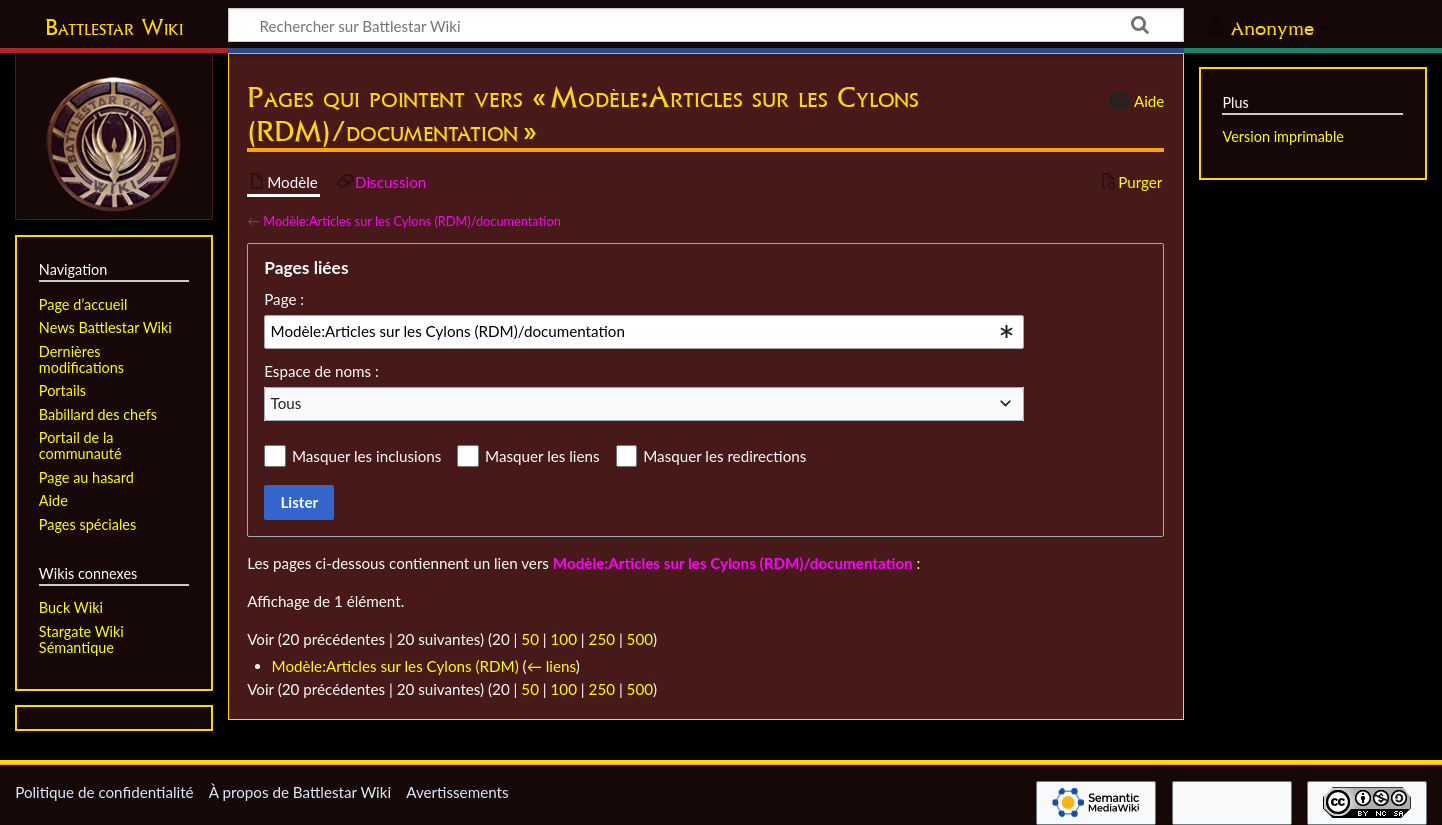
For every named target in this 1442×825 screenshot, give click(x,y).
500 (640, 639)
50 (530, 639)
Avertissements (457, 792)
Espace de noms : (321, 371)
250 (602, 639)
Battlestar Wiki (114, 27)
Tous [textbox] (286, 403)
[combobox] (644, 332)
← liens (551, 666)
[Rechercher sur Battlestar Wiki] (706, 25)
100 (564, 639)
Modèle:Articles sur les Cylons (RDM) (395, 666)
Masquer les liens (542, 456)
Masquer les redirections (724, 456)
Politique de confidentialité (104, 792)
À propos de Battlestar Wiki (300, 792)
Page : (284, 299)
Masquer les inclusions (366, 456)
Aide (1134, 101)
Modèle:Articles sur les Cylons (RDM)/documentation (412, 221)
